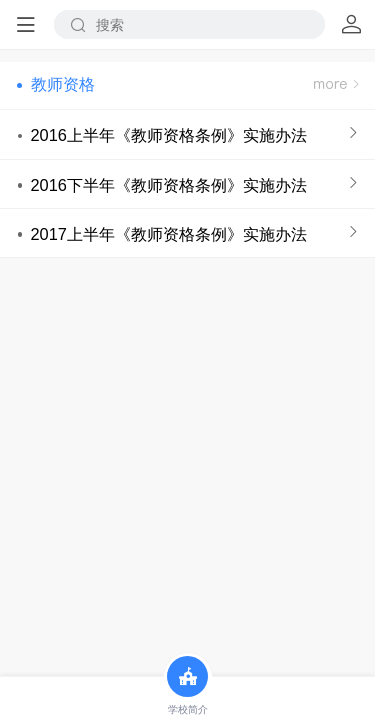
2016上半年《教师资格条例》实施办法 (168, 135)
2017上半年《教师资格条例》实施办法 (168, 234)
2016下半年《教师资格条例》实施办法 (168, 185)
